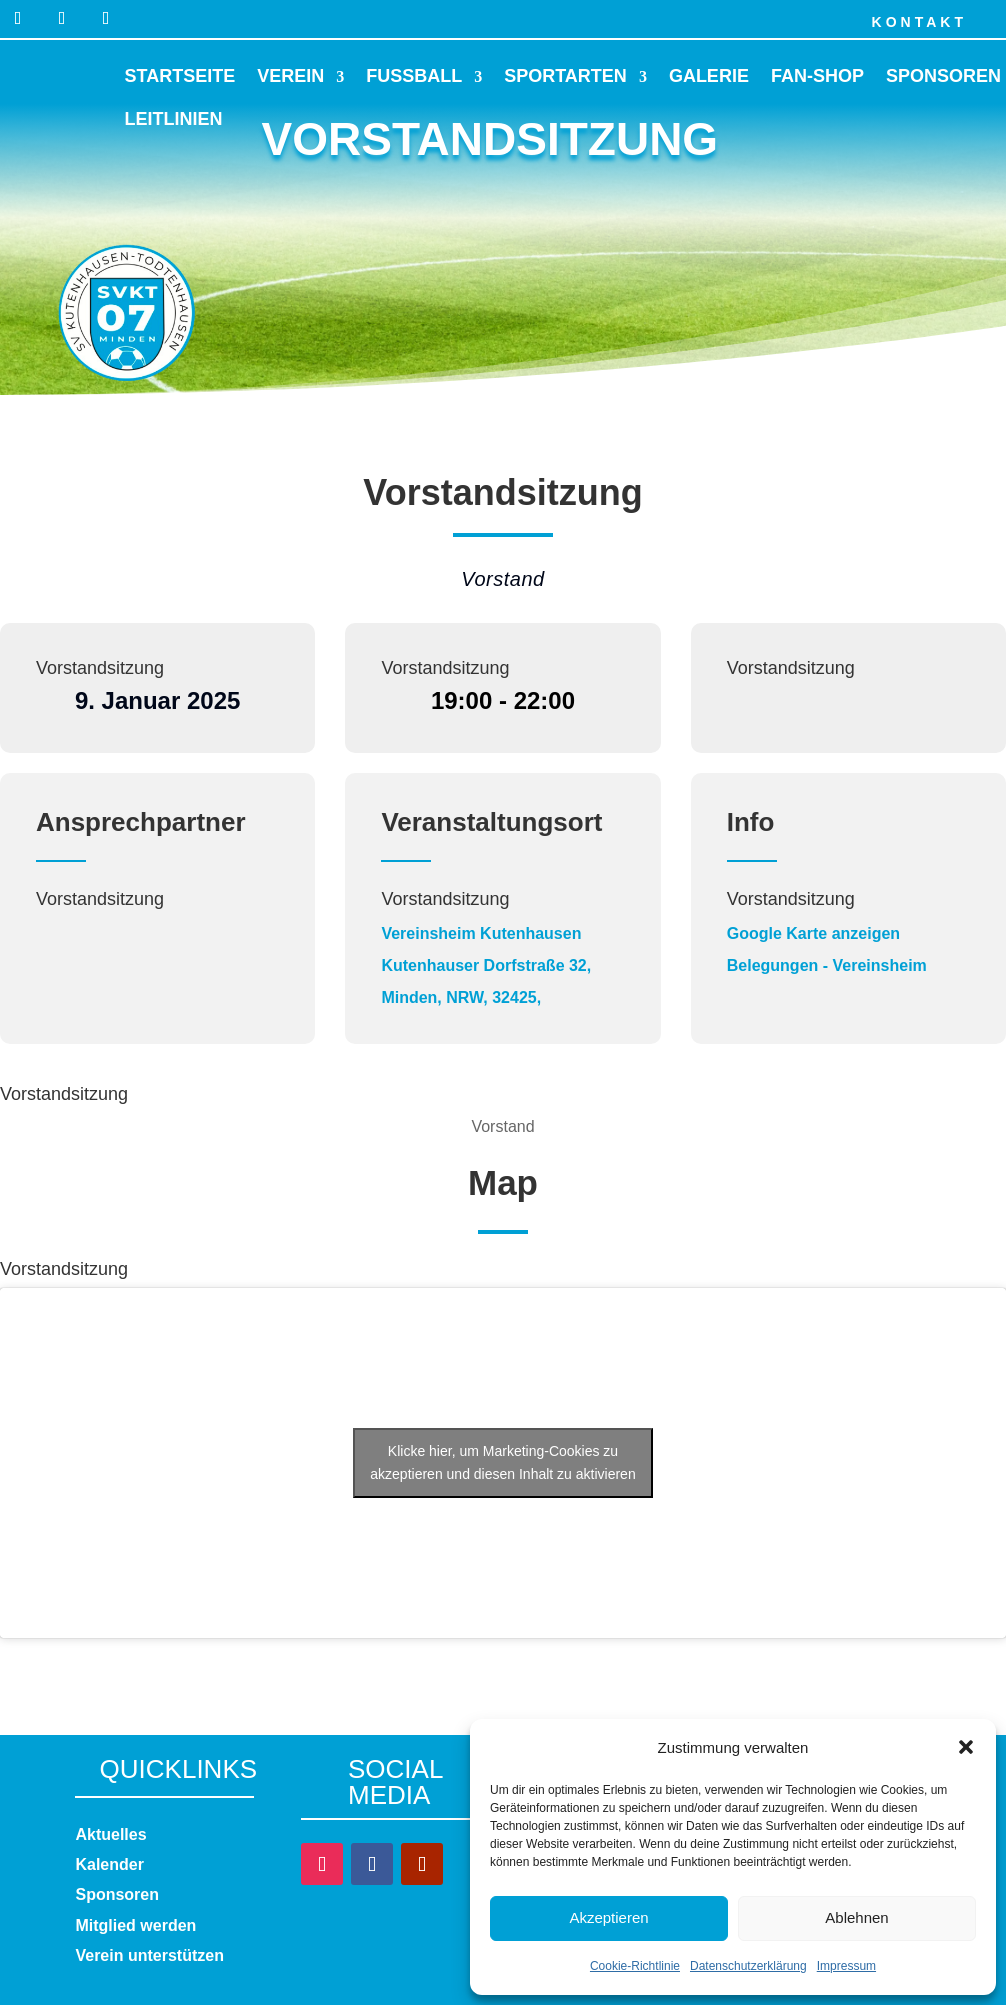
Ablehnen (856, 1917)
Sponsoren (943, 76)
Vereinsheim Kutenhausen (481, 933)
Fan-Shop (817, 76)
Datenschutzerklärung (748, 1966)
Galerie (709, 76)
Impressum (846, 1966)
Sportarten (565, 76)
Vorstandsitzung (100, 668)
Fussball (414, 76)
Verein (290, 76)
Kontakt (919, 22)
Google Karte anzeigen (813, 933)
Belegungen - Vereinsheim (827, 965)
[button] (966, 1747)
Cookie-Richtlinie (635, 1966)
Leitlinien (174, 119)
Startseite (180, 76)
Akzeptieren (608, 1917)
